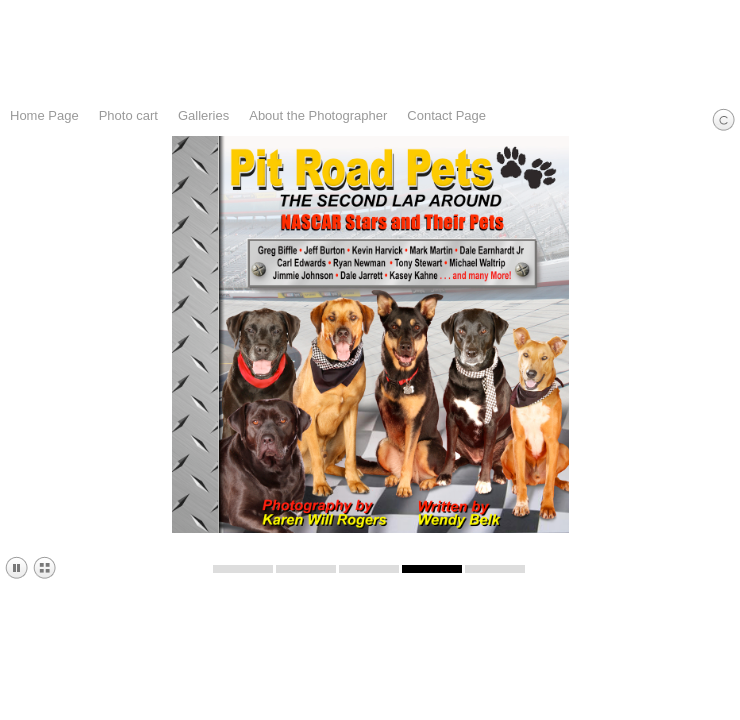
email (725, 705)
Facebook (667, 705)
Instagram (696, 705)
